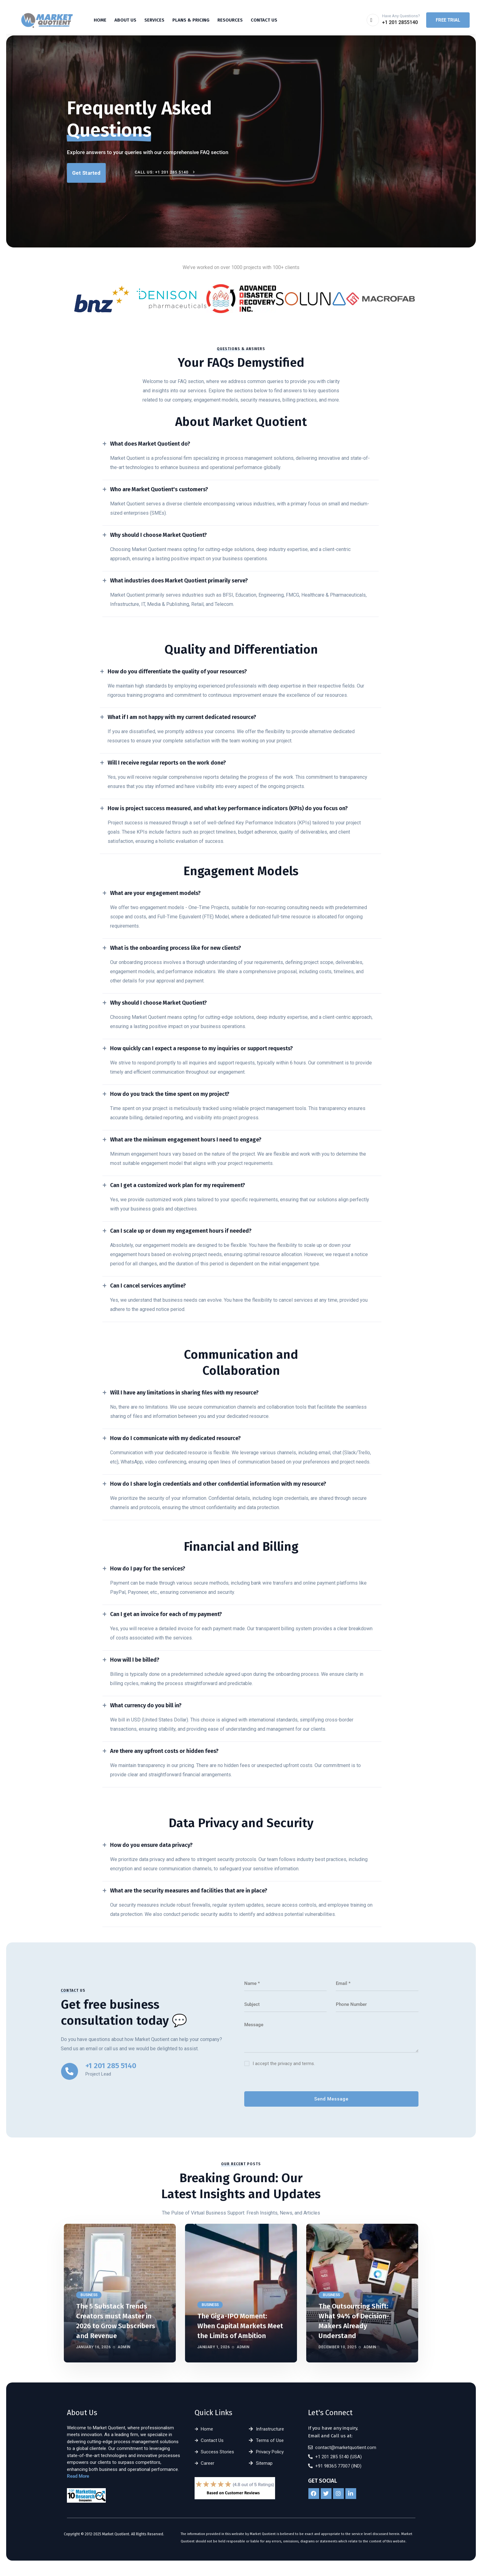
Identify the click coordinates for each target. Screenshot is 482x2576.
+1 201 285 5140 (110, 2065)
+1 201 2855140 (400, 22)
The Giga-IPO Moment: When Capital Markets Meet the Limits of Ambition (240, 2326)
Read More (78, 2476)
